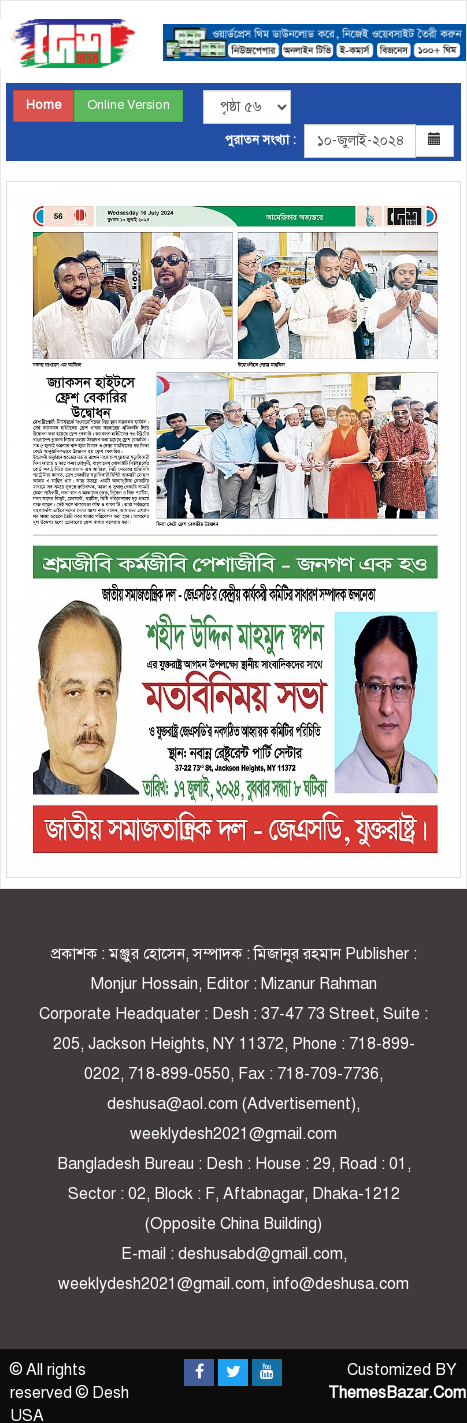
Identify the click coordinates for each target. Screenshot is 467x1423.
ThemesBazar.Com (397, 1393)
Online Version (128, 105)
